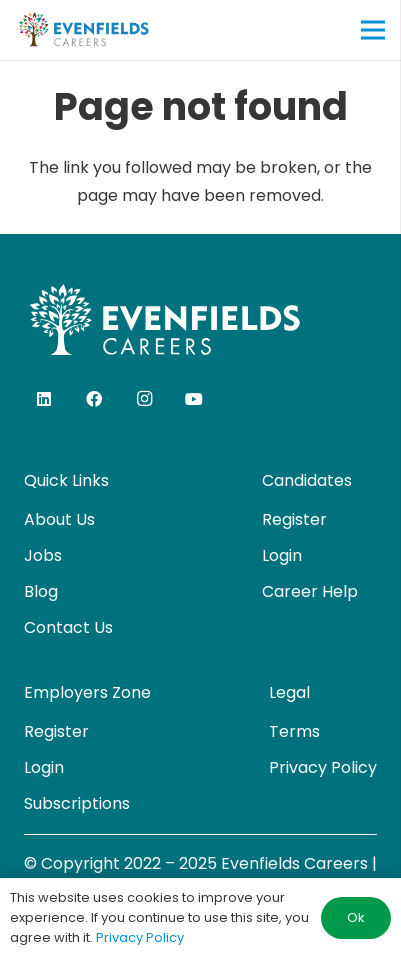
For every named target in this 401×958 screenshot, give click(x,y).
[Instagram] (144, 399)
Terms (294, 731)
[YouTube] (194, 399)
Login (282, 555)
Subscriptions (77, 803)
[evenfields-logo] (83, 30)
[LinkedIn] (44, 399)
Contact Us (68, 627)
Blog (41, 591)
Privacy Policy (323, 767)
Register (294, 519)
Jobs (43, 555)
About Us (59, 519)
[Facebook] (94, 399)
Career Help (310, 591)
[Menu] (373, 30)
